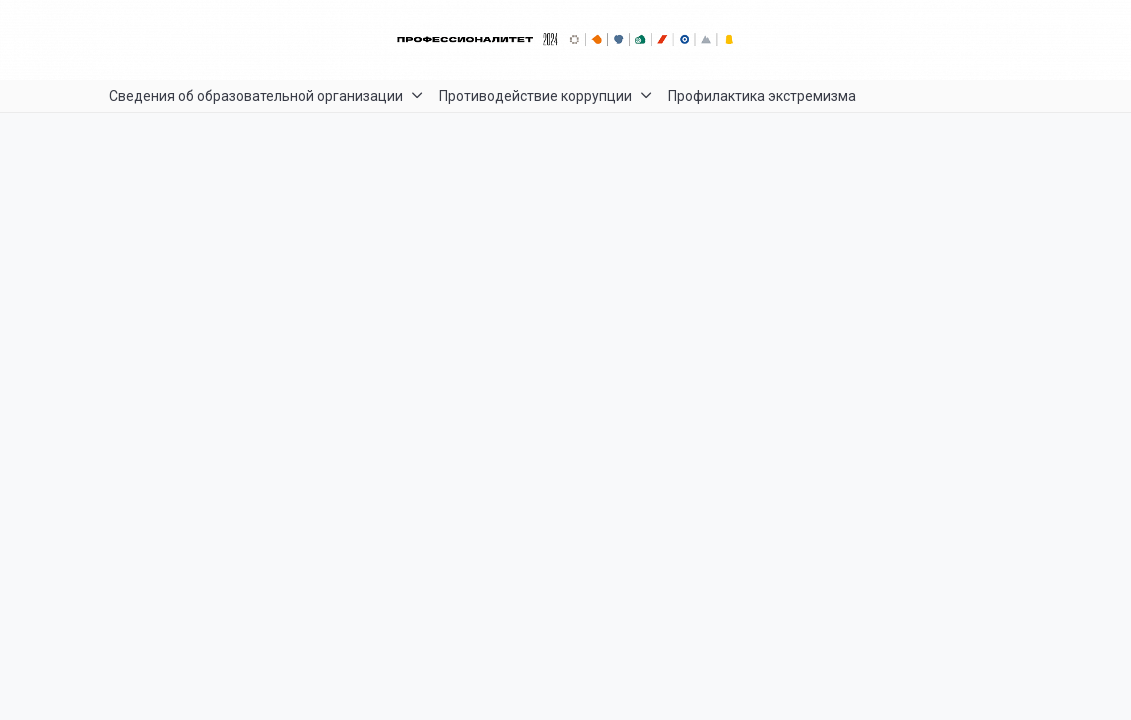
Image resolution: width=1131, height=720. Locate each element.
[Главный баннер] (565, 40)
